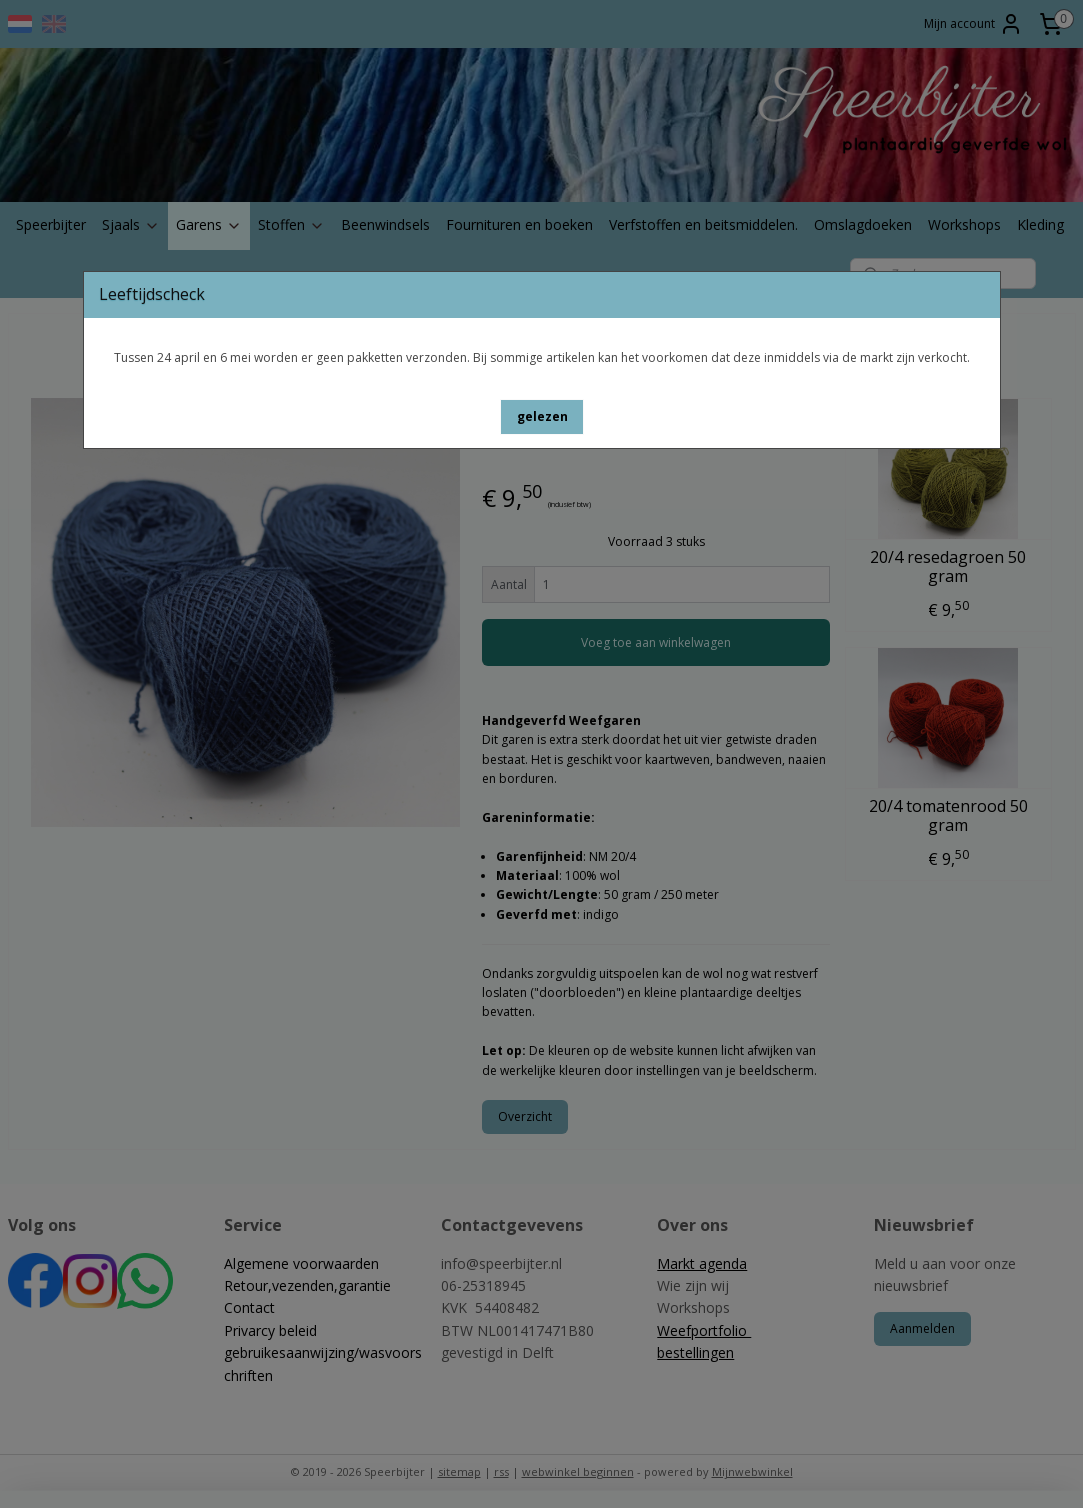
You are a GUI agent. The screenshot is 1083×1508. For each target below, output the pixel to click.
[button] (542, 417)
